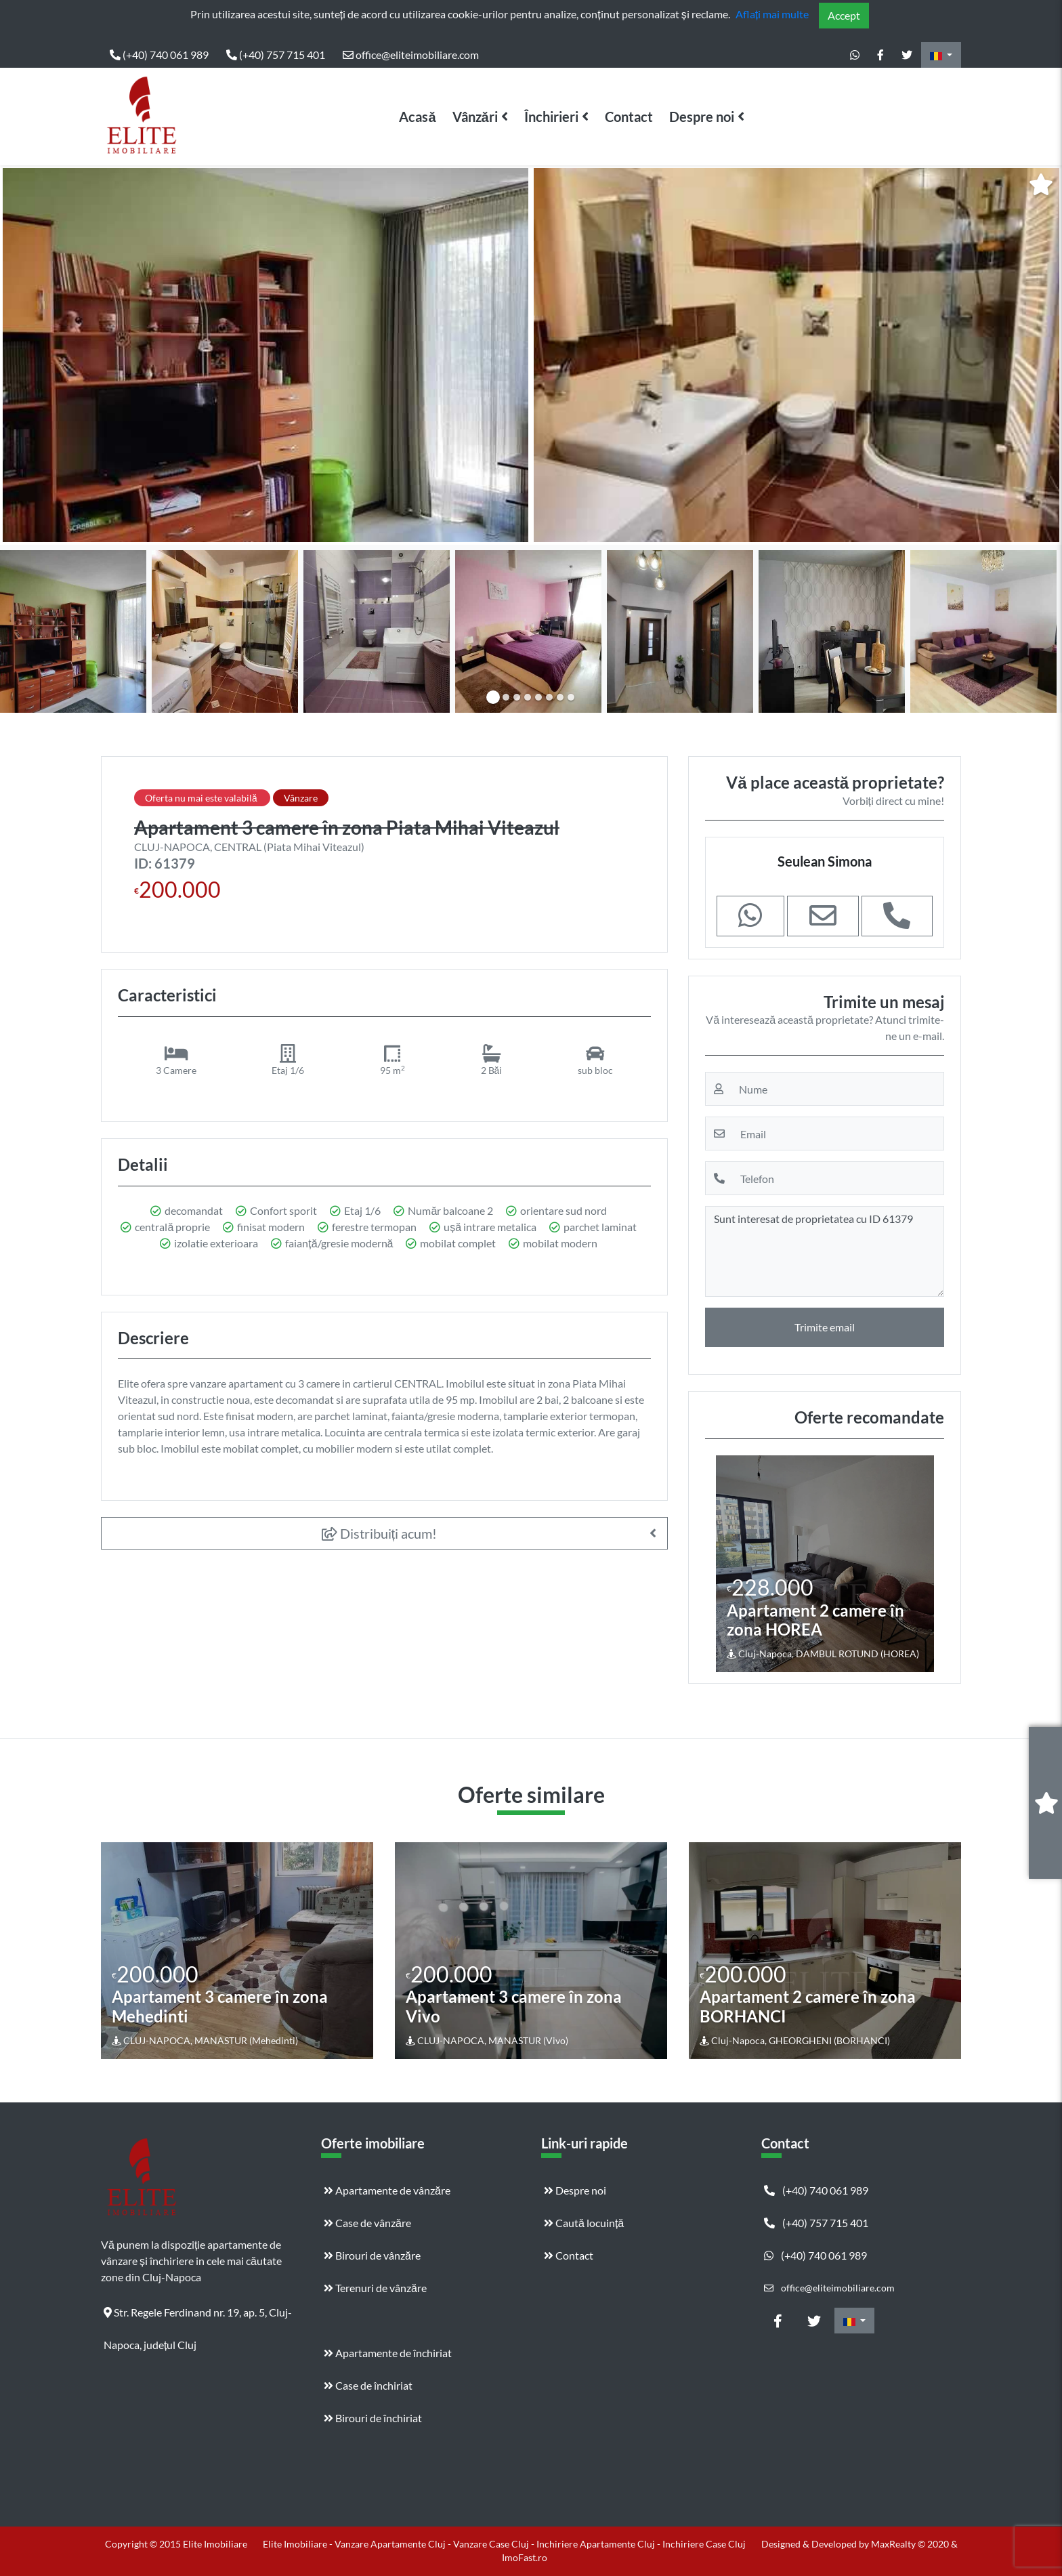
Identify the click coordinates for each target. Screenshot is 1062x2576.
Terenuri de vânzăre (375, 2287)
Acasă (417, 116)
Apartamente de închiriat (388, 2352)
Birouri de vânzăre (372, 2255)
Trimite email (824, 1327)
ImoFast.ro (524, 2557)
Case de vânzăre (367, 2222)
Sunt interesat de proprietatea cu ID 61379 (824, 1251)
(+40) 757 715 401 (275, 54)
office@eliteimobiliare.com (411, 54)
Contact (629, 116)
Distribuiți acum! (380, 1533)
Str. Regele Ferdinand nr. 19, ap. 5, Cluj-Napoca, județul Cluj (198, 2317)
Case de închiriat (368, 2385)
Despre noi (701, 116)
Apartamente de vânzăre (387, 2190)
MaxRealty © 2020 (911, 2544)
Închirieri (551, 116)
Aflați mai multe (772, 13)
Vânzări (475, 116)
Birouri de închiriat (373, 2417)
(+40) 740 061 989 (159, 54)
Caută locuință (584, 2222)
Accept (844, 15)
